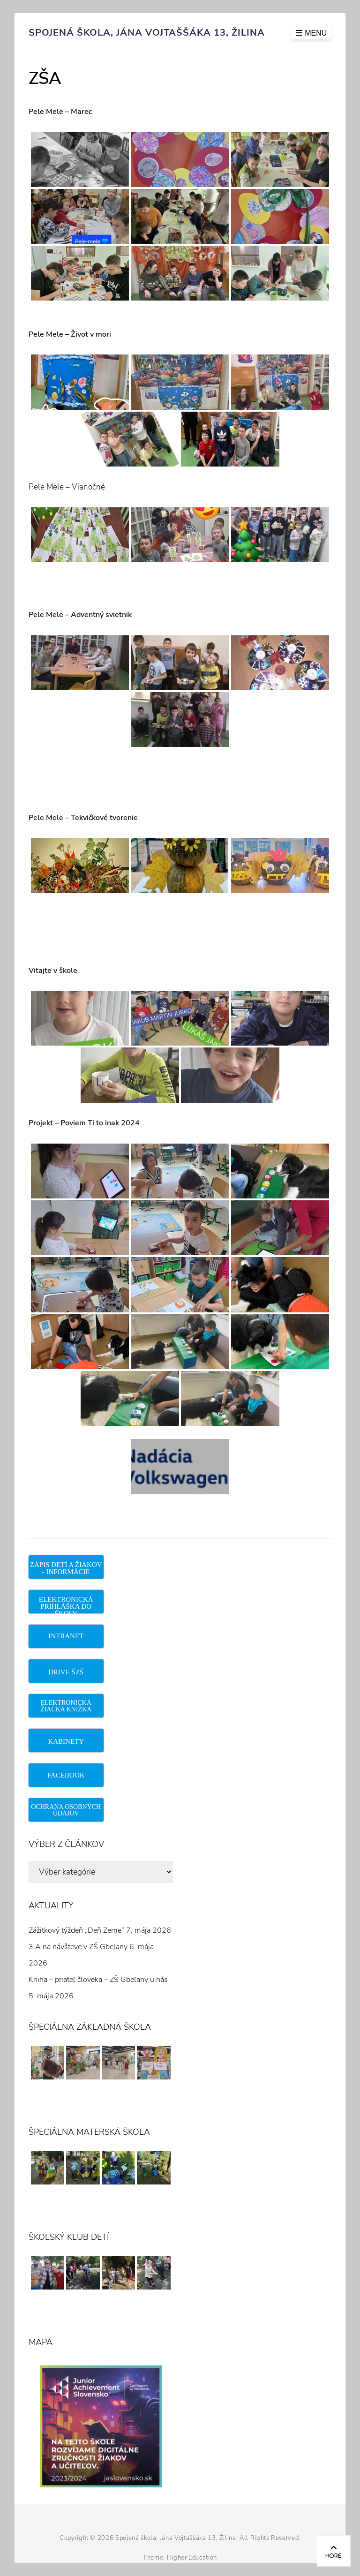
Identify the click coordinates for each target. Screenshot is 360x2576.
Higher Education (192, 2557)
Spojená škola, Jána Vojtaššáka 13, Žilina (147, 32)
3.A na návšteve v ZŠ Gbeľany (78, 1947)
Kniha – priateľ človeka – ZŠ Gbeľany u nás (98, 1979)
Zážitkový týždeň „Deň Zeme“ (76, 1930)
